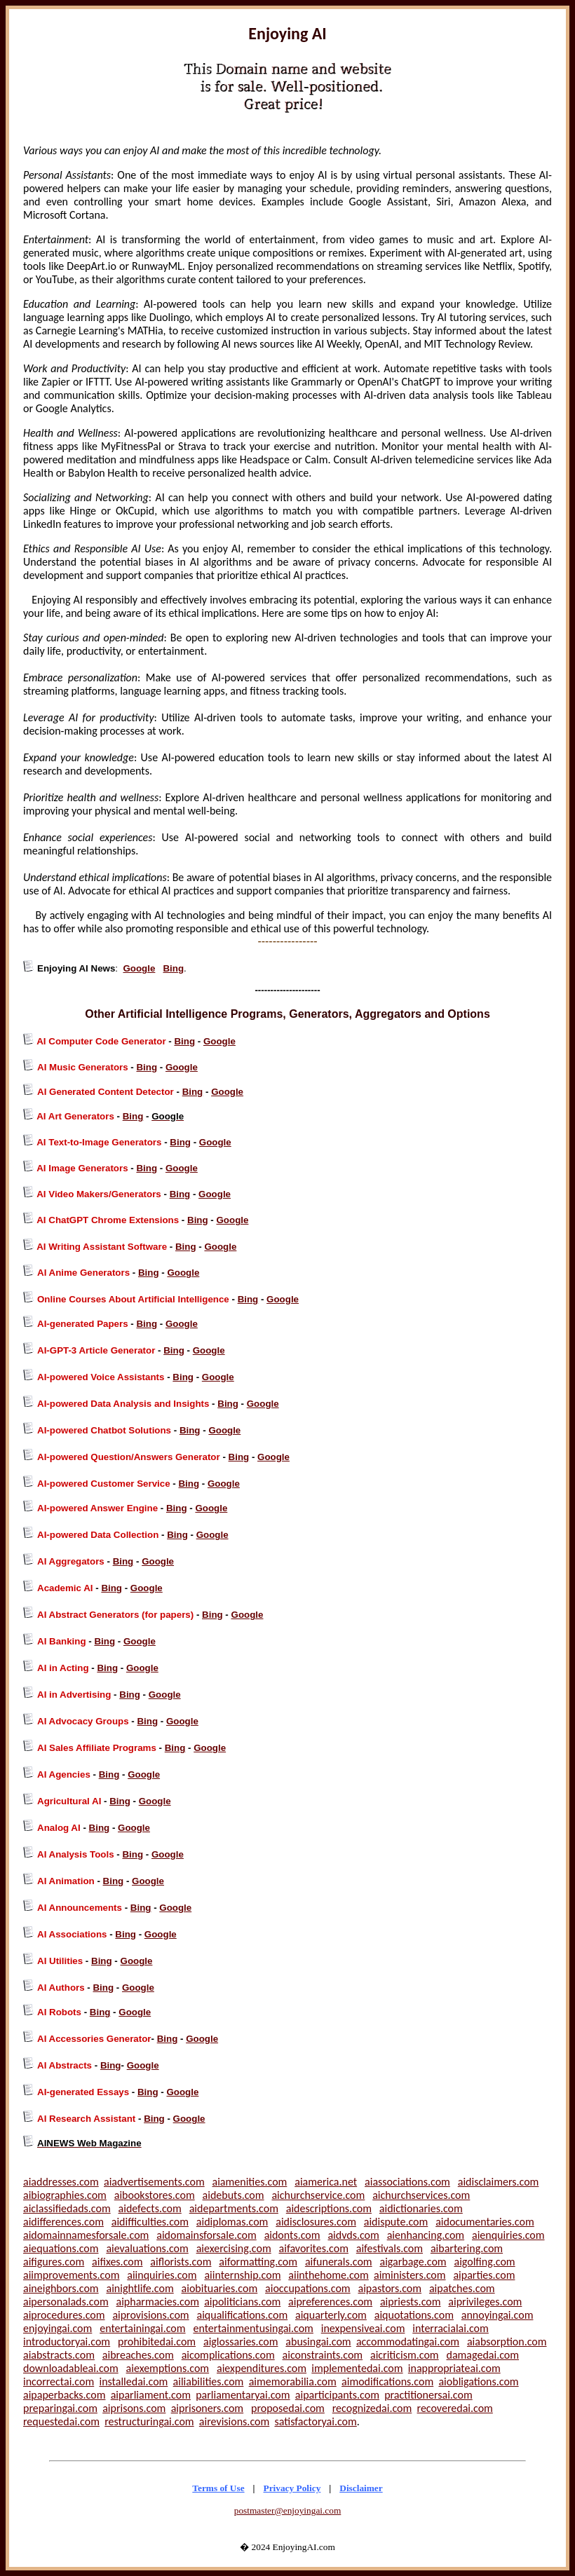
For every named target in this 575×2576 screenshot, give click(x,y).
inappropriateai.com (454, 2368)
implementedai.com (356, 2368)
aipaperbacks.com (64, 2394)
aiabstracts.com (59, 2355)
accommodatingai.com (407, 2341)
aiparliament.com (151, 2394)
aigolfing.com (484, 2261)
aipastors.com (389, 2288)
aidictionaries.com (421, 2208)
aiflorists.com (180, 2261)
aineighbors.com (61, 2288)
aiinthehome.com (328, 2275)
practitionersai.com (428, 2394)
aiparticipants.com (337, 2394)
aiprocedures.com (64, 2315)
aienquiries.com (508, 2235)
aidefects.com (150, 2208)
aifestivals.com (389, 2248)
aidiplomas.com (232, 2221)
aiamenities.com (250, 2181)
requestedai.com (61, 2421)
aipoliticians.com (242, 2301)
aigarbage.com (412, 2261)
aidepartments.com (233, 2208)
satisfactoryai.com (315, 2421)
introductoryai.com (66, 2341)
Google (139, 968)
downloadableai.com (71, 2368)
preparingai (49, 2408)
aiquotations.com (414, 2315)
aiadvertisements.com (154, 2181)
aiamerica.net (326, 2181)
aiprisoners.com (207, 2408)
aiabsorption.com (507, 2341)
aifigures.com (53, 2261)
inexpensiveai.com (363, 2328)
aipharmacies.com (157, 2301)
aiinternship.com (242, 2275)
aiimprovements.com (71, 2275)
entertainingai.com (142, 2328)
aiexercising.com (233, 2248)
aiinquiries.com (161, 2275)
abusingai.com (318, 2341)
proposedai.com (288, 2408)
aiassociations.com (407, 2181)
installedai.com (133, 2381)
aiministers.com (410, 2275)
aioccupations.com (308, 2288)
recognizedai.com (372, 2408)
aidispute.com (396, 2221)
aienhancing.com (425, 2235)
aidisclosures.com (316, 2221)
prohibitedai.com (157, 2341)
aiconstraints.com (323, 2355)
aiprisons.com (133, 2408)
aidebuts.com (233, 2195)
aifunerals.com (338, 2261)
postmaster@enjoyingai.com (287, 2510)
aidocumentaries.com (484, 2221)
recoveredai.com (455, 2408)
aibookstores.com (154, 2195)
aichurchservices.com (421, 2195)
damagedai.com (483, 2355)
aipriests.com (410, 2301)
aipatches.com (462, 2288)
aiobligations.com (478, 2381)
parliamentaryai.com (243, 2394)
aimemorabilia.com (293, 2381)
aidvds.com (353, 2235)
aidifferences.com (63, 2221)
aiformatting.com (258, 2261)
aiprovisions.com (150, 2315)
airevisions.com (234, 2421)
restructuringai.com (149, 2421)
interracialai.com (450, 2328)
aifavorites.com (314, 2248)
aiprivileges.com (485, 2301)
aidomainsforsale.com (206, 2235)
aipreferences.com (330, 2301)
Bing (173, 968)
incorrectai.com (58, 2381)
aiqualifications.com (242, 2315)
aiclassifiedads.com (67, 2208)
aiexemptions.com (168, 2368)
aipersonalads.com (66, 2301)
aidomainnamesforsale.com (86, 2235)
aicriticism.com (404, 2355)
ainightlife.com (139, 2288)
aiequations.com (61, 2248)
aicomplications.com (228, 2355)
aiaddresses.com (61, 2181)
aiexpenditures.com (261, 2368)
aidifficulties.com (150, 2221)
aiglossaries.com (240, 2341)
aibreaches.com (138, 2355)
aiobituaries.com (220, 2288)
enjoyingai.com (57, 2328)
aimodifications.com (387, 2381)
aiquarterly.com (331, 2315)
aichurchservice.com (318, 2195)
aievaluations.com (147, 2248)
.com (86, 2408)
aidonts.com (292, 2235)
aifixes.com (117, 2261)
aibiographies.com (65, 2195)
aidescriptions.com (329, 2208)
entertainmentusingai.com (253, 2328)
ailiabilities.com (208, 2381)
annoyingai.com (497, 2315)
